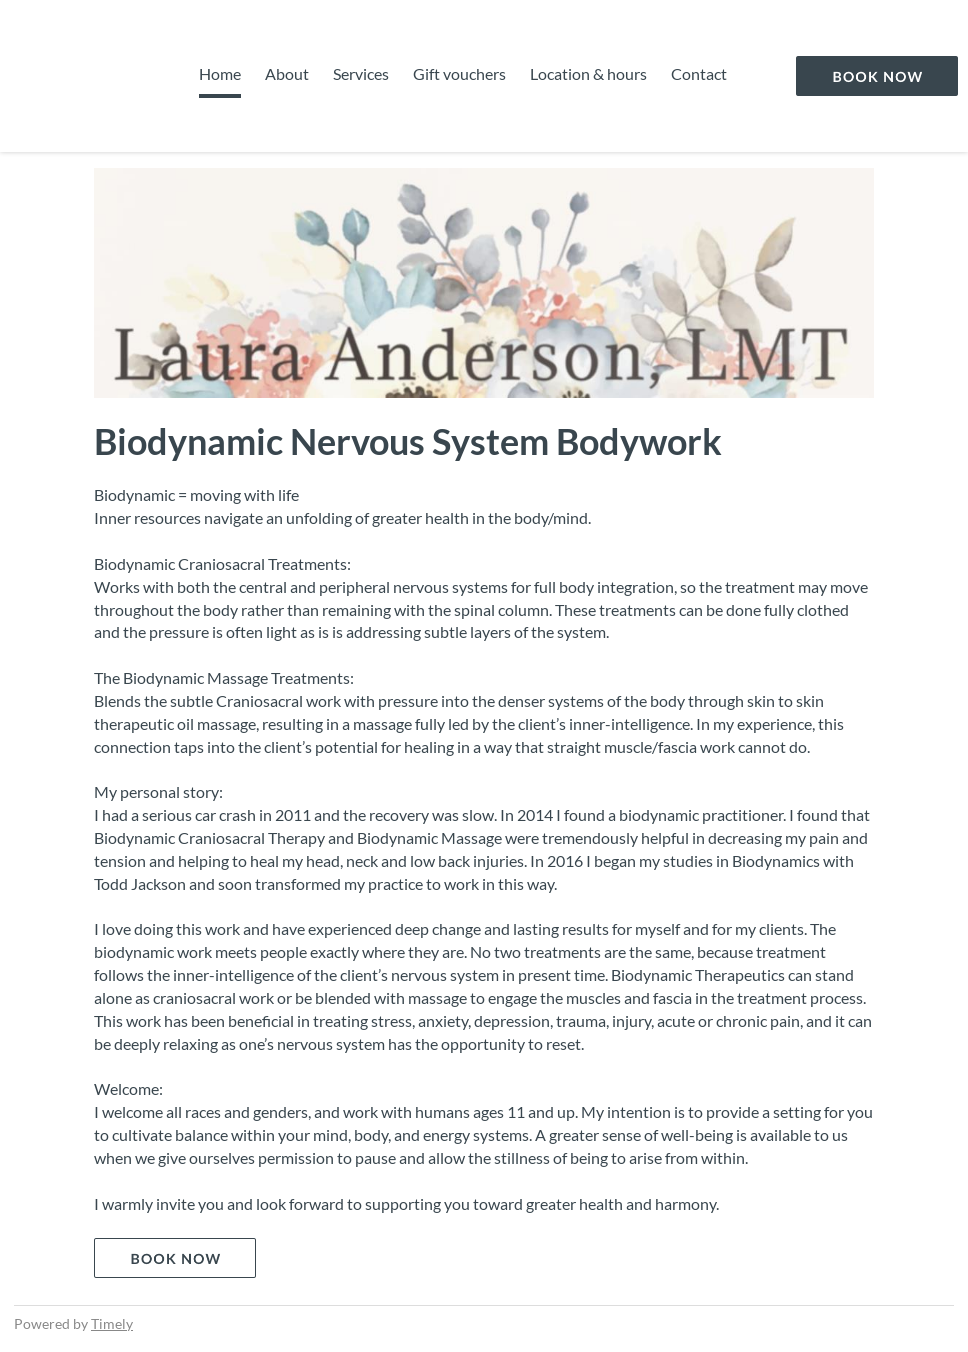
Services (361, 73)
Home (220, 73)
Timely (112, 1323)
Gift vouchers (459, 73)
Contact (699, 73)
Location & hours (588, 73)
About (287, 73)
